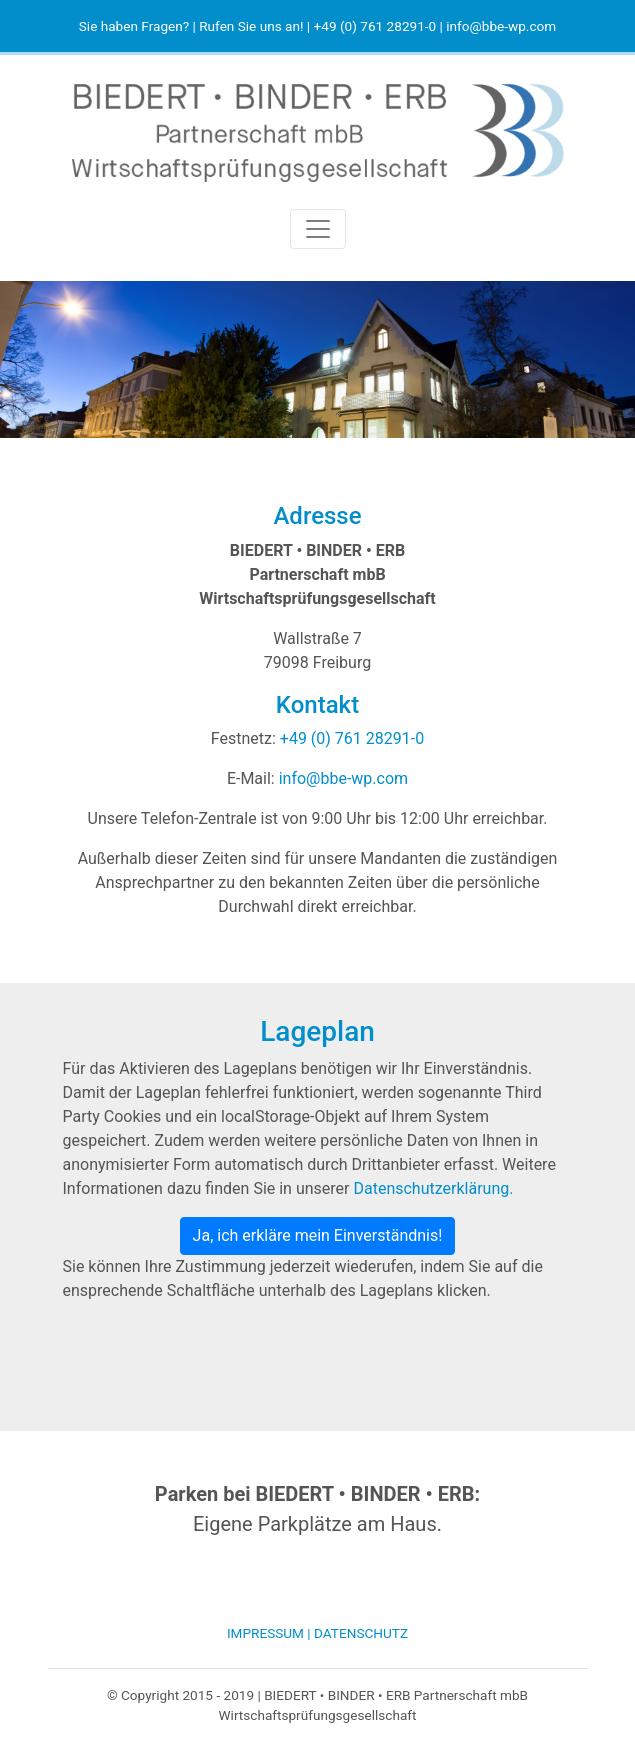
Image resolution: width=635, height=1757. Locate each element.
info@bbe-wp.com (501, 26)
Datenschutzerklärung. (433, 1188)
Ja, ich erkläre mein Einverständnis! (318, 1235)
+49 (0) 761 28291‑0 (375, 26)
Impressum (265, 1633)
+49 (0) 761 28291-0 (352, 738)
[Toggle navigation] (318, 229)
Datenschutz (361, 1633)
